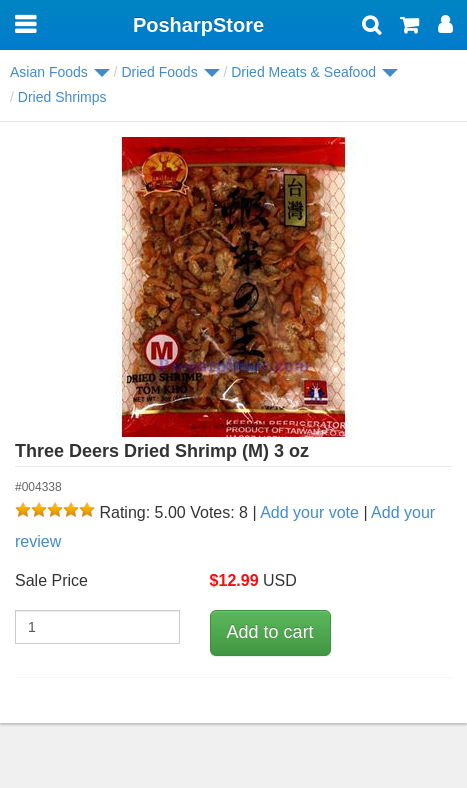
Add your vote (309, 512)
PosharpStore (198, 25)
